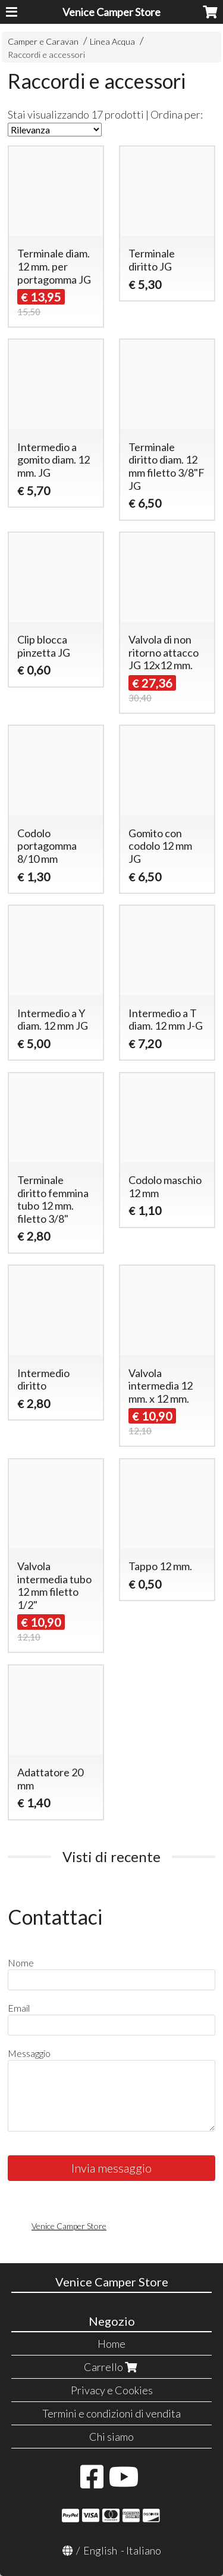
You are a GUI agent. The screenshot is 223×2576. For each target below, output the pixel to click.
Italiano (143, 2550)
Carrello (112, 2366)
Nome (21, 1962)
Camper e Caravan (43, 41)
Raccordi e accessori (46, 54)
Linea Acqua (112, 41)
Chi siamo (111, 2436)
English (100, 2550)
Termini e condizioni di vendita (111, 2413)
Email (19, 2007)
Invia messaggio (111, 2168)
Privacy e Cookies (112, 2390)
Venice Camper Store (111, 11)
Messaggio (29, 2053)
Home (111, 2343)
